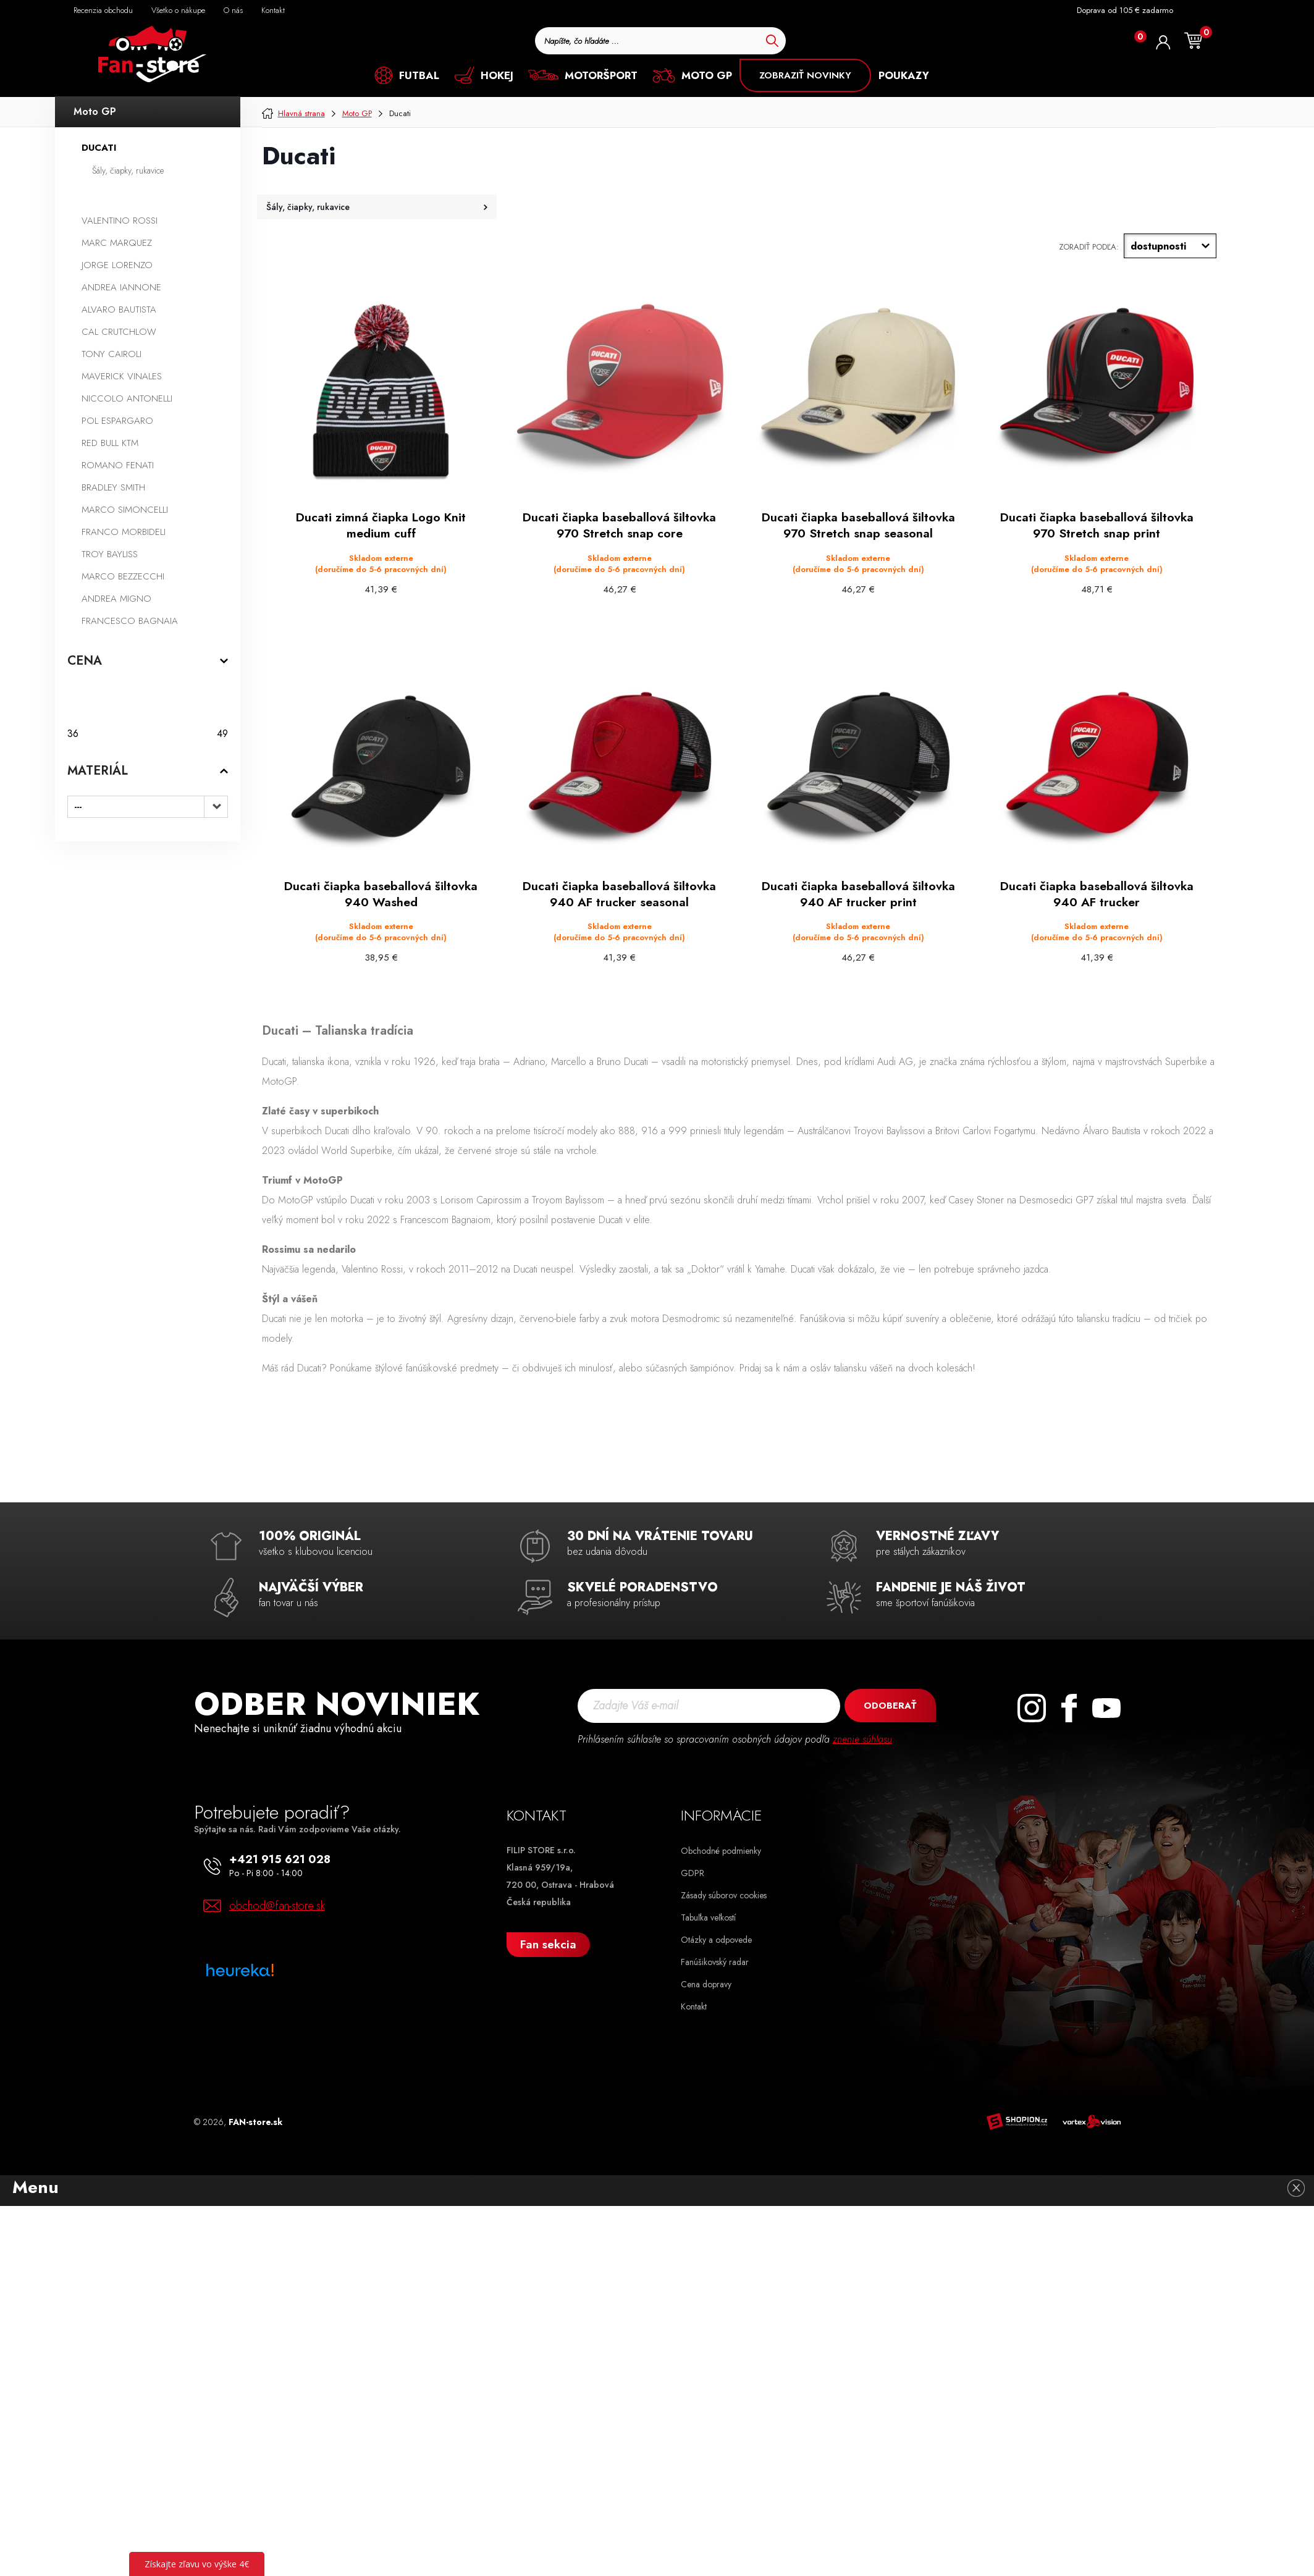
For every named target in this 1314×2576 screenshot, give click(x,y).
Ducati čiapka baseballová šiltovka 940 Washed (381, 893)
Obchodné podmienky (721, 1849)
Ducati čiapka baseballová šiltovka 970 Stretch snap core (619, 525)
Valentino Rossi (120, 220)
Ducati (99, 147)
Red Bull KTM (110, 443)
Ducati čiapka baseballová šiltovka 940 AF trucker (1096, 893)
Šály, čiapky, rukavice (128, 170)
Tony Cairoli (111, 354)
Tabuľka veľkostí (708, 1915)
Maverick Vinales (122, 376)
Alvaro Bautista (119, 309)
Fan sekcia (548, 1942)
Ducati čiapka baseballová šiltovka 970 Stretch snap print (1096, 525)
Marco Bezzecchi (123, 576)
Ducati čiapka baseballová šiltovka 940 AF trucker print (858, 893)
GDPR (692, 1871)
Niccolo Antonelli (127, 398)
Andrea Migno (116, 598)
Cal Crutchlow (119, 332)
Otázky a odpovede (716, 1938)
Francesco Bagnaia (130, 621)
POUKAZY (903, 75)
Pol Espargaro (117, 420)
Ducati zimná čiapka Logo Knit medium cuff (381, 525)
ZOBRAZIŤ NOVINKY (805, 75)
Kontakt (694, 2004)
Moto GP (95, 111)
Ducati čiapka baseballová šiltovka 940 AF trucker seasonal (619, 893)
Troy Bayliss (110, 554)
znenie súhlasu (862, 1737)
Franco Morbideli (124, 532)
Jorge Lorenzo (117, 265)
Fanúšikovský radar (715, 1960)
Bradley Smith (113, 487)
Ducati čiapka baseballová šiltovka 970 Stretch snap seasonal (858, 525)
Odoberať (889, 1704)
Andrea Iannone (121, 287)
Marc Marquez (117, 243)
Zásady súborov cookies (724, 1893)
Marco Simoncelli (125, 509)
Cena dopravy (706, 1982)
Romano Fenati (118, 465)
